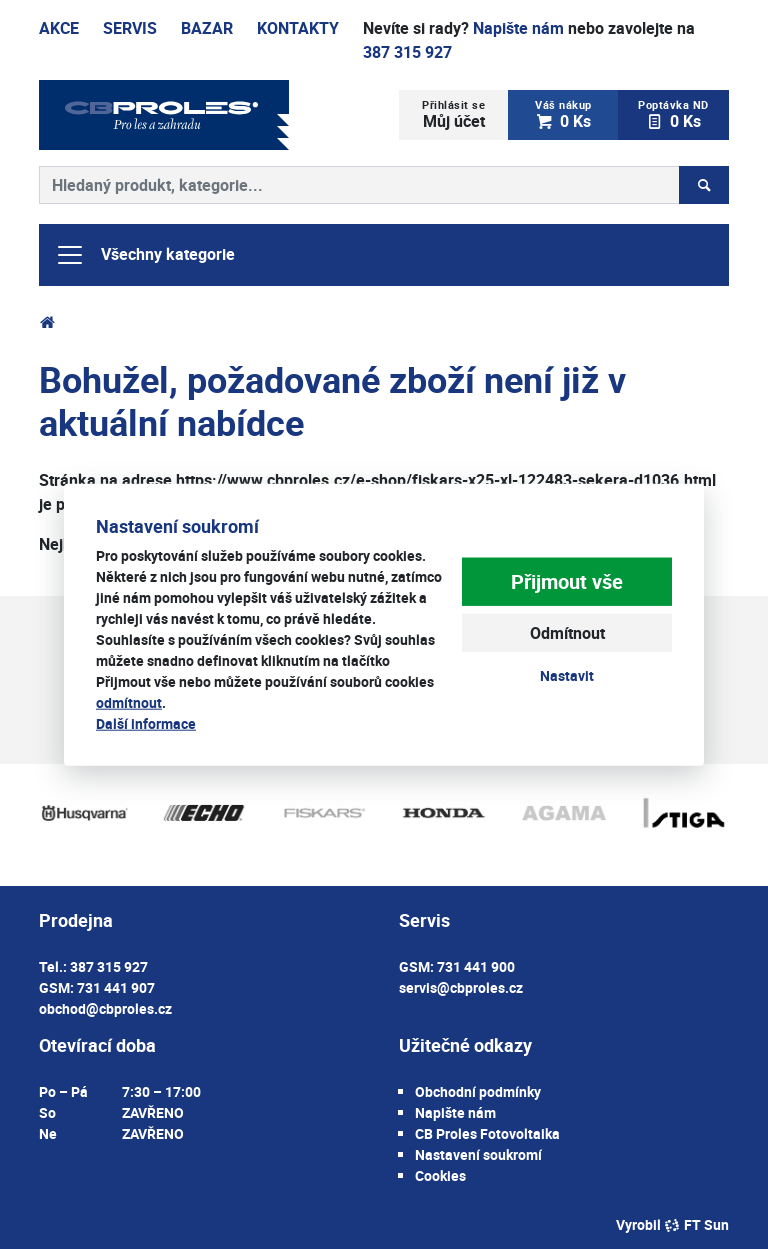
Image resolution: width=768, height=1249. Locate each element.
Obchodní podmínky (478, 1091)
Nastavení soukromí (478, 1154)
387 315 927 (407, 52)
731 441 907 (116, 987)
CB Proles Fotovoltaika (487, 1133)
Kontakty (298, 28)
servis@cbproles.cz (461, 987)
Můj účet (454, 114)
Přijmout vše (567, 581)
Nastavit (567, 675)
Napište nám (518, 28)
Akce (59, 28)
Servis (130, 28)
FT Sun (696, 1224)
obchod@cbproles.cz (105, 1008)
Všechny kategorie (145, 255)
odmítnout (129, 702)
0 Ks (563, 114)
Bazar (207, 28)
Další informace (146, 723)
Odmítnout (567, 633)
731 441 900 (476, 966)
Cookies (440, 1175)
